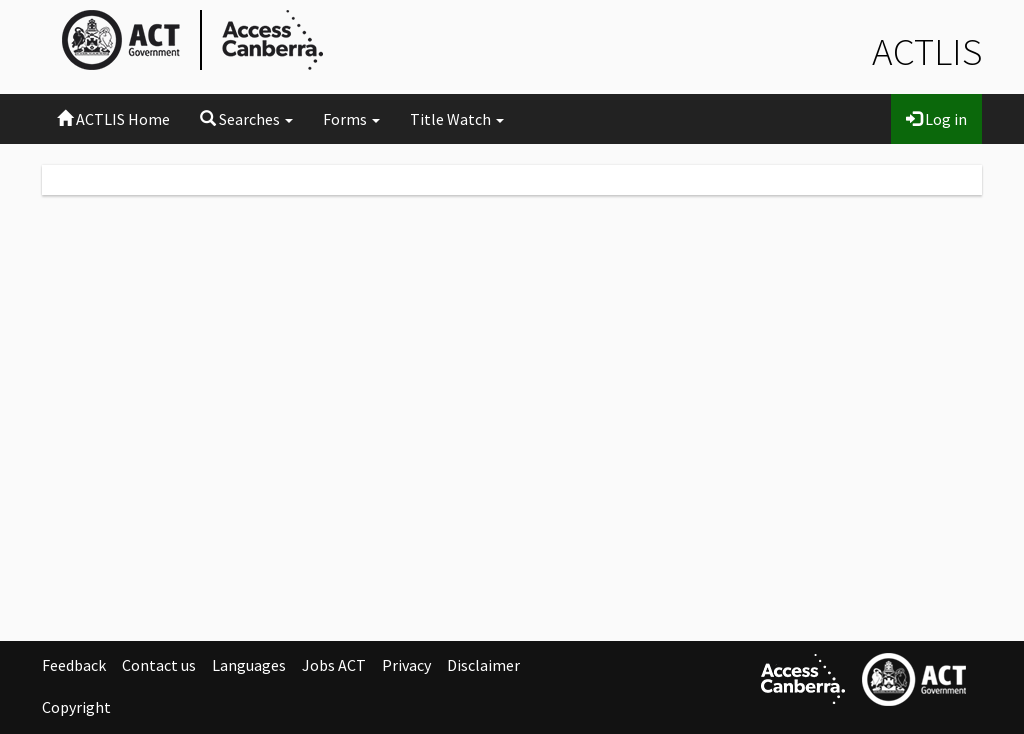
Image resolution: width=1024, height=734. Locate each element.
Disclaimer (483, 665)
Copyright (76, 707)
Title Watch (457, 119)
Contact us (159, 665)
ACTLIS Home (113, 119)
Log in (936, 119)
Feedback (74, 665)
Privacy (406, 665)
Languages (249, 665)
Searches (246, 119)
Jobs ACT (334, 665)
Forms (351, 119)
